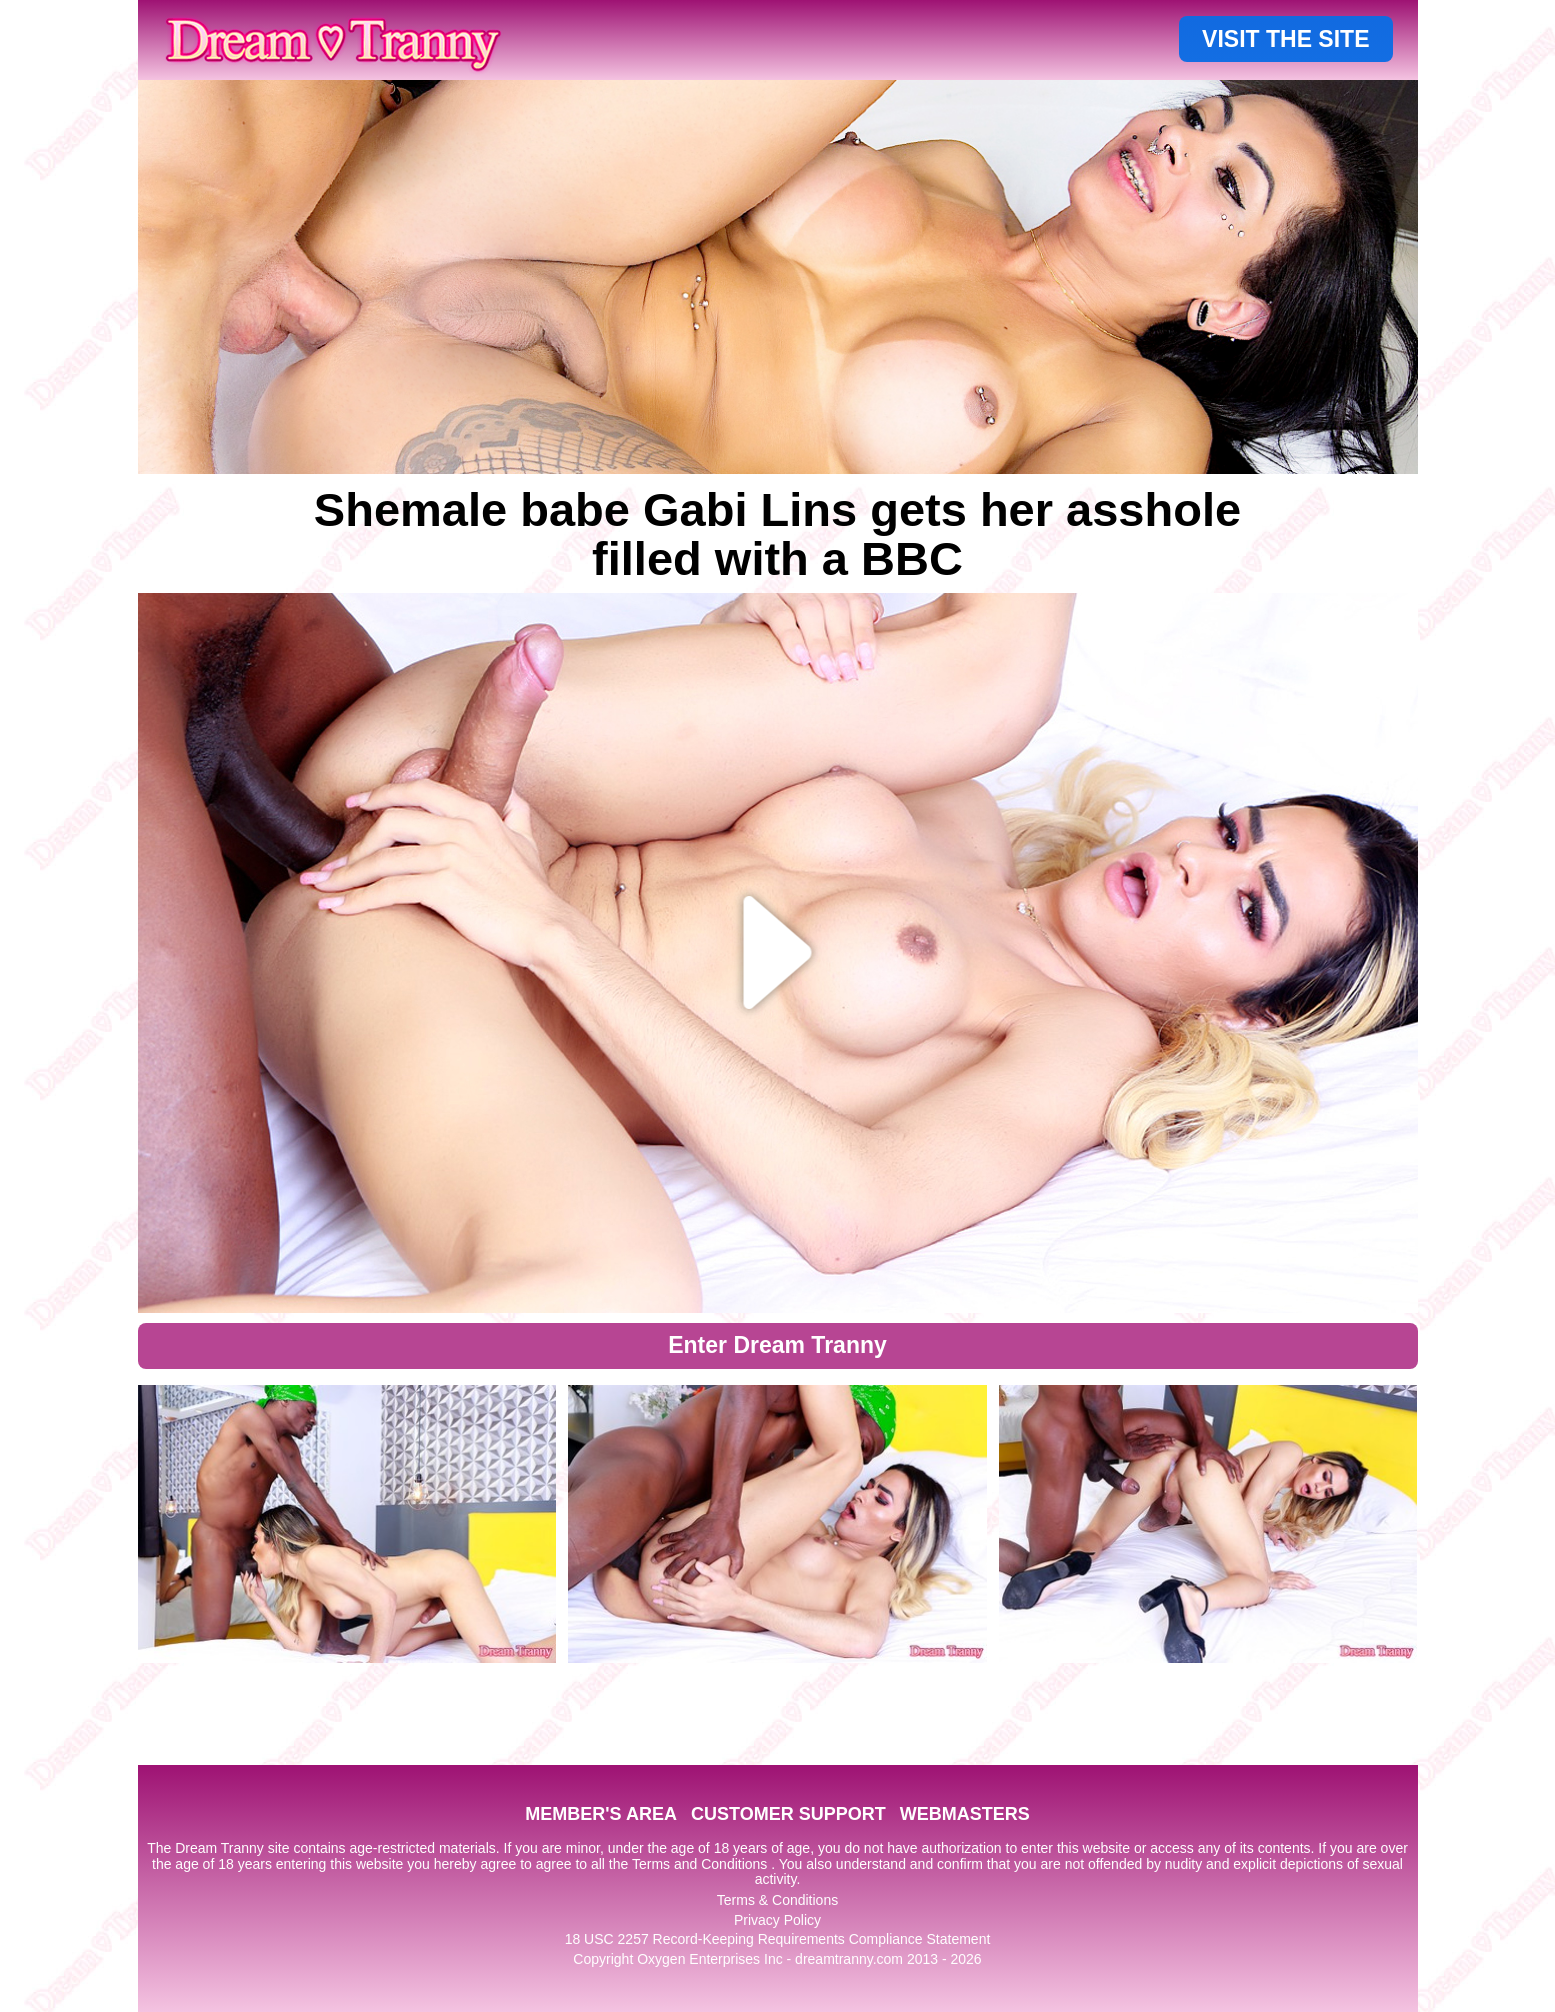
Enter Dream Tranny (777, 1345)
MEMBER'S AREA (601, 1814)
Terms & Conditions (777, 1900)
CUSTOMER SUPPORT (788, 1814)
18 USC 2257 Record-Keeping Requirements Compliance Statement (778, 1939)
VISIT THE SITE (1285, 39)
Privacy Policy (777, 1920)
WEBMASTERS (965, 1814)
